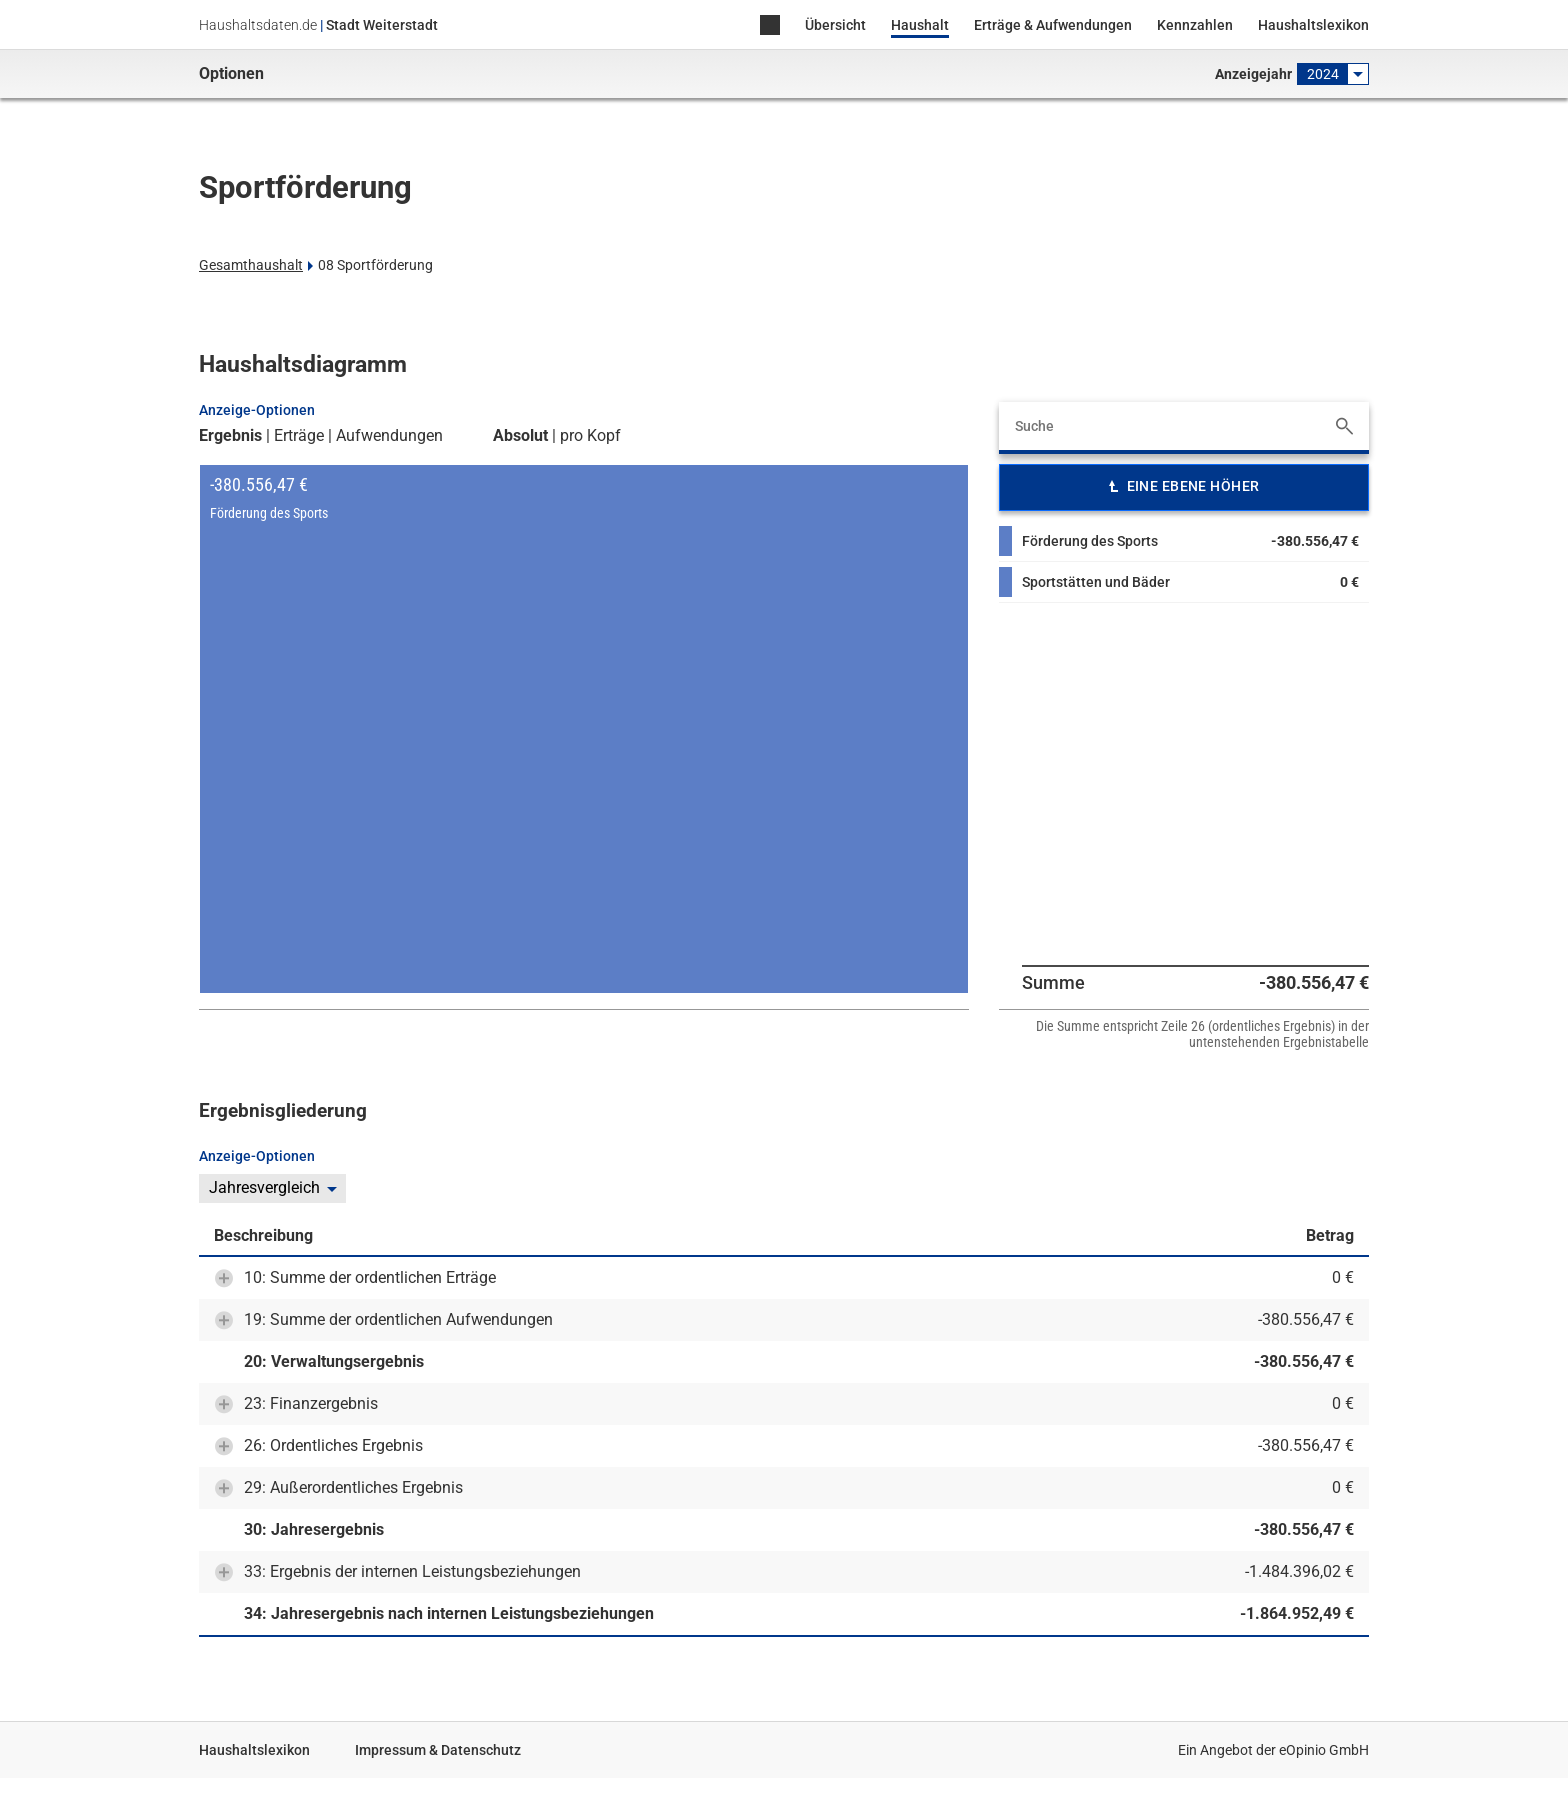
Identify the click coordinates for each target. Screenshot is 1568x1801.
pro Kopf (590, 436)
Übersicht (835, 25)
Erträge (299, 436)
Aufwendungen (389, 436)
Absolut (520, 436)
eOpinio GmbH (1324, 1750)
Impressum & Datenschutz (438, 1750)
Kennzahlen (1195, 25)
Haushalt (920, 25)
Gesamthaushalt (251, 265)
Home (770, 26)
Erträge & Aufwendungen (1053, 25)
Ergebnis (230, 436)
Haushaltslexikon (1313, 25)
